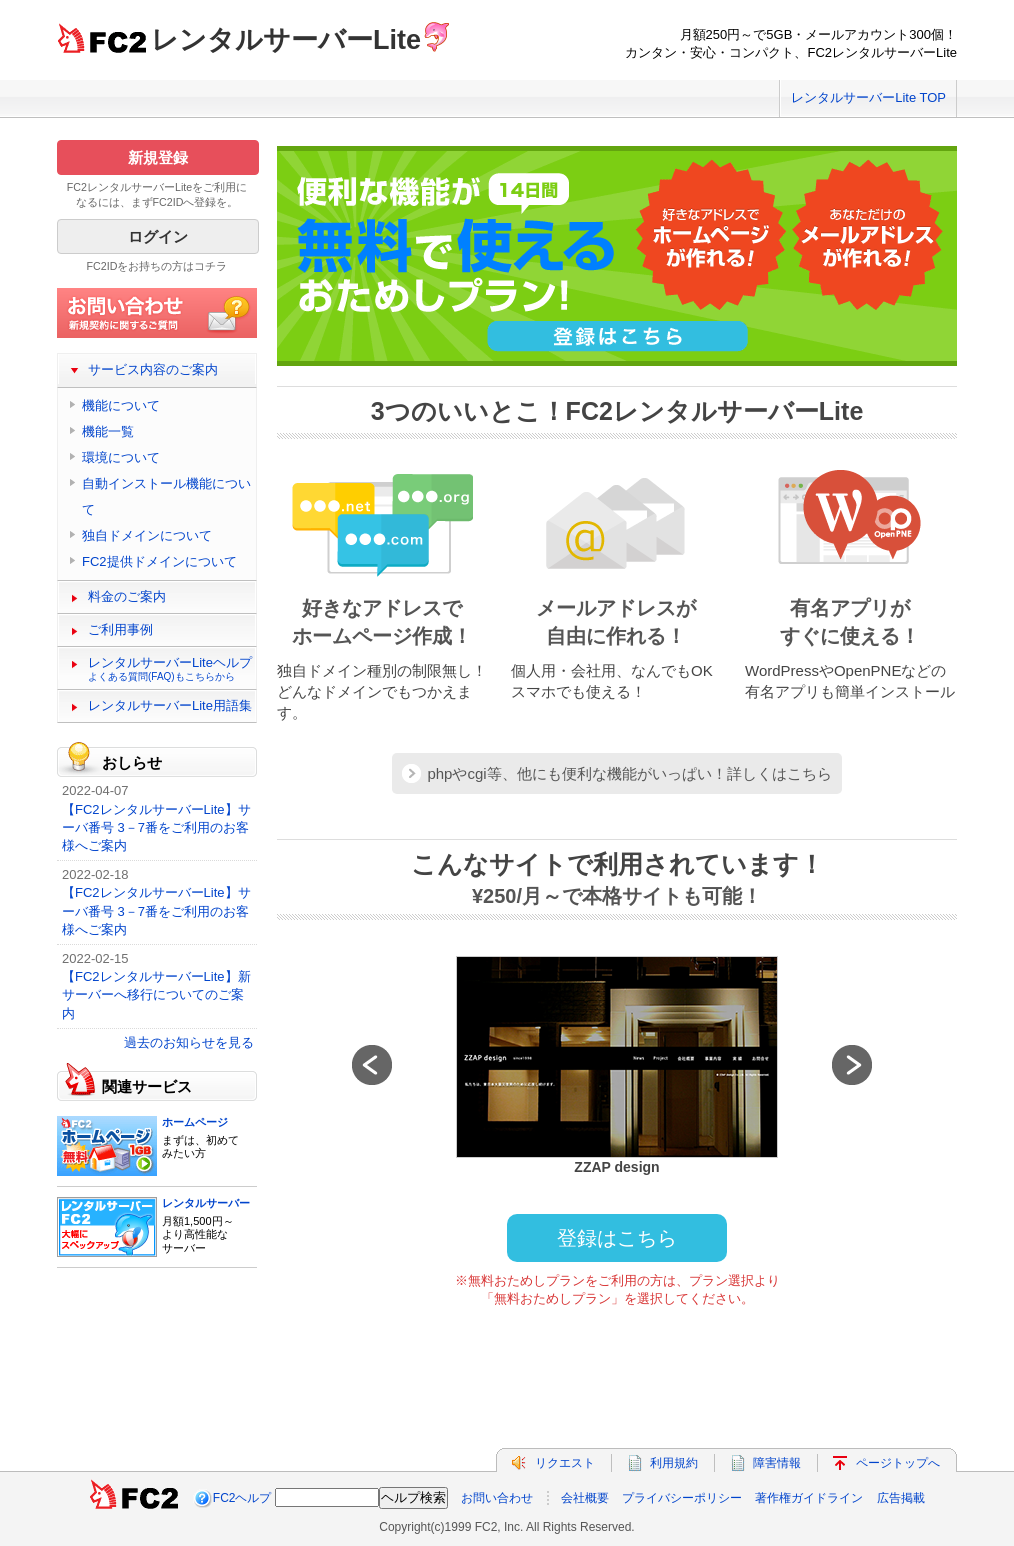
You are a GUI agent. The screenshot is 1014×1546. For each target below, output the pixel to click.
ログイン (158, 236)
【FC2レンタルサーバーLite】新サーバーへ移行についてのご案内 (156, 994)
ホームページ (195, 1122)
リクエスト (565, 1463)
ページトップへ (898, 1463)
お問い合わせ (497, 1498)
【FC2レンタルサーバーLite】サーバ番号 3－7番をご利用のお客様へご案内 (156, 827)
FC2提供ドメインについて (159, 561)
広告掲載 (901, 1498)
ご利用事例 (120, 629)
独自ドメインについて (147, 535)
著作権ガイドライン (809, 1498)
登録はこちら (617, 1238)
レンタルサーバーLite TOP (868, 97)
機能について (121, 405)
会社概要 (585, 1498)
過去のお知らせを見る (189, 1042)
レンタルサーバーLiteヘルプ (170, 668)
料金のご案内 (127, 596)
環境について (121, 457)
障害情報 (777, 1463)
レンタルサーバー (206, 1203)
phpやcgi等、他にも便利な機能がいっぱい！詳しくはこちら (629, 773)
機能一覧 (108, 431)
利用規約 (674, 1463)
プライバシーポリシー (682, 1498)
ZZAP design (616, 1167)
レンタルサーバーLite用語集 (170, 705)
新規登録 (158, 157)
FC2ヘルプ (242, 1498)
